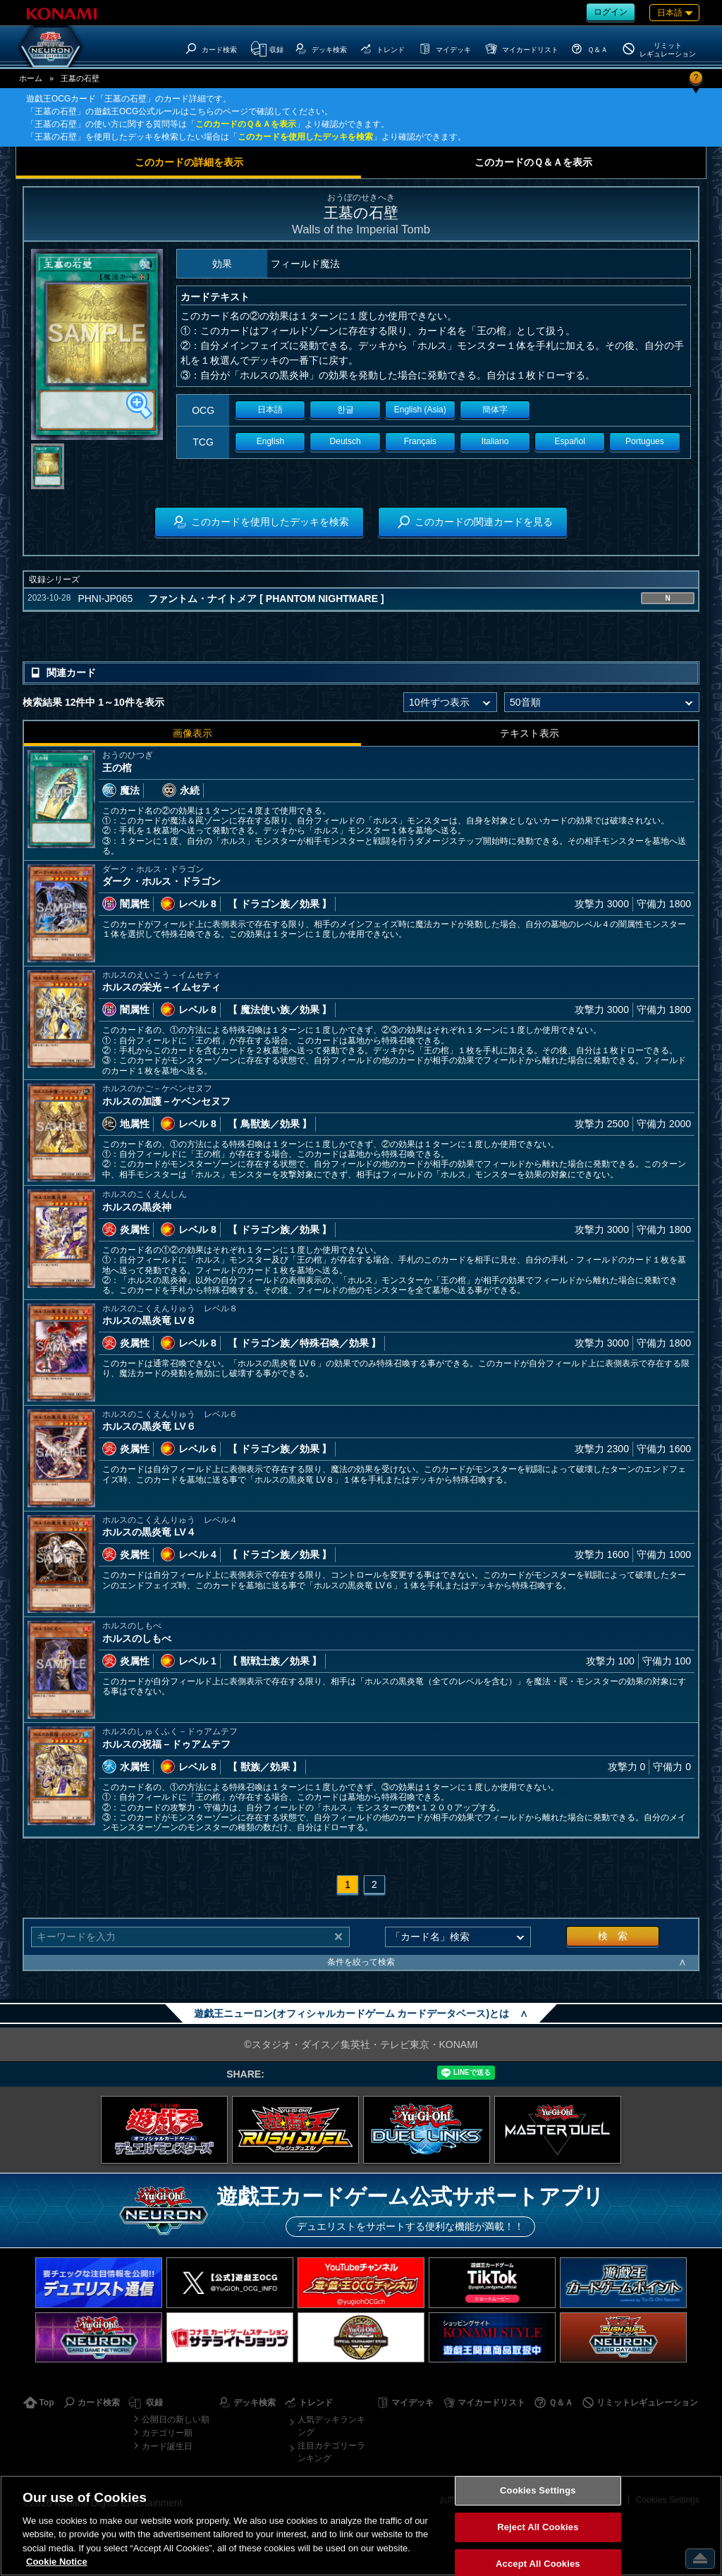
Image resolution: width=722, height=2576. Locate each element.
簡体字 (495, 410)
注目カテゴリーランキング (331, 2452)
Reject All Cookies (537, 2527)
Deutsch (345, 441)
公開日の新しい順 (175, 2419)
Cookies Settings (538, 2491)
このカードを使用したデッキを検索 (305, 137)
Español (570, 441)
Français (420, 441)
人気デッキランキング (331, 2426)
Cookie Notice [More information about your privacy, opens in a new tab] (56, 2561)
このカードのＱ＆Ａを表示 (245, 124)
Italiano (495, 441)
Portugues (644, 441)
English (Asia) (420, 410)
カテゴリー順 (167, 2433)
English (270, 441)
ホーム (30, 78)
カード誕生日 (167, 2446)
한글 (345, 410)
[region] (361, 2525)
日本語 (270, 410)
